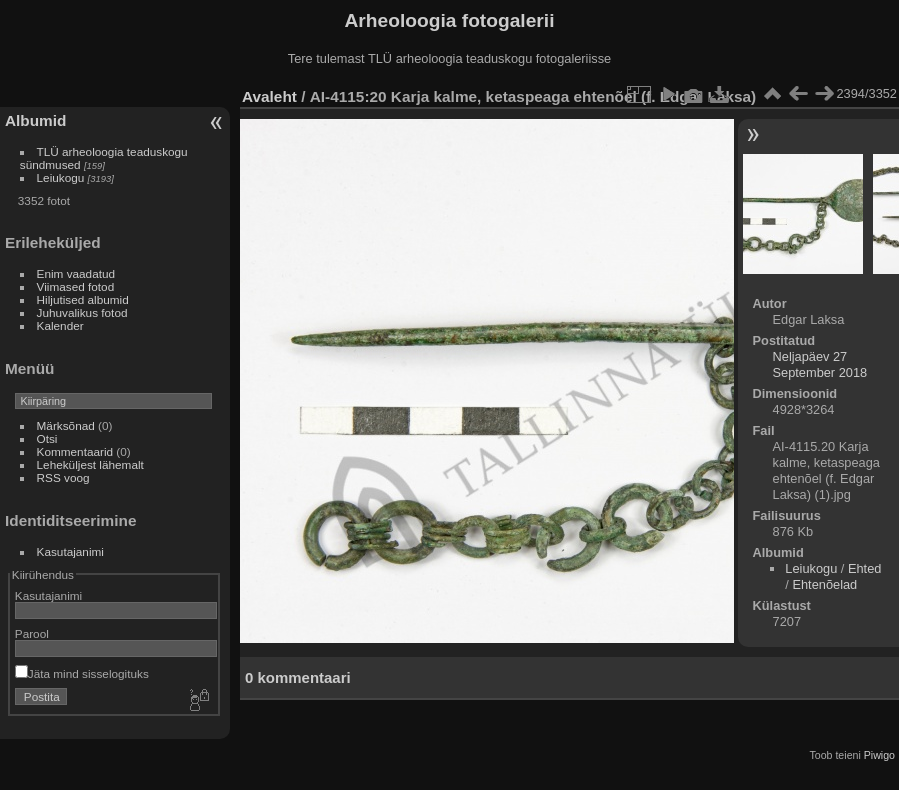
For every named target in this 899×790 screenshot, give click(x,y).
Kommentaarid (75, 451)
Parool (32, 633)
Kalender (60, 325)
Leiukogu (61, 177)
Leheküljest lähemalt (90, 464)
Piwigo (879, 755)
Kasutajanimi (70, 551)
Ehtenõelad (824, 584)
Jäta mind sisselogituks (82, 673)
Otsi (47, 438)
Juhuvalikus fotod (82, 312)
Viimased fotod (76, 286)
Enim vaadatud (76, 273)
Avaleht (269, 96)
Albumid (35, 120)
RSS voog (63, 477)
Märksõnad (66, 425)
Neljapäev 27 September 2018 (820, 364)
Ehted (864, 568)
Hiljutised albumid (83, 299)
